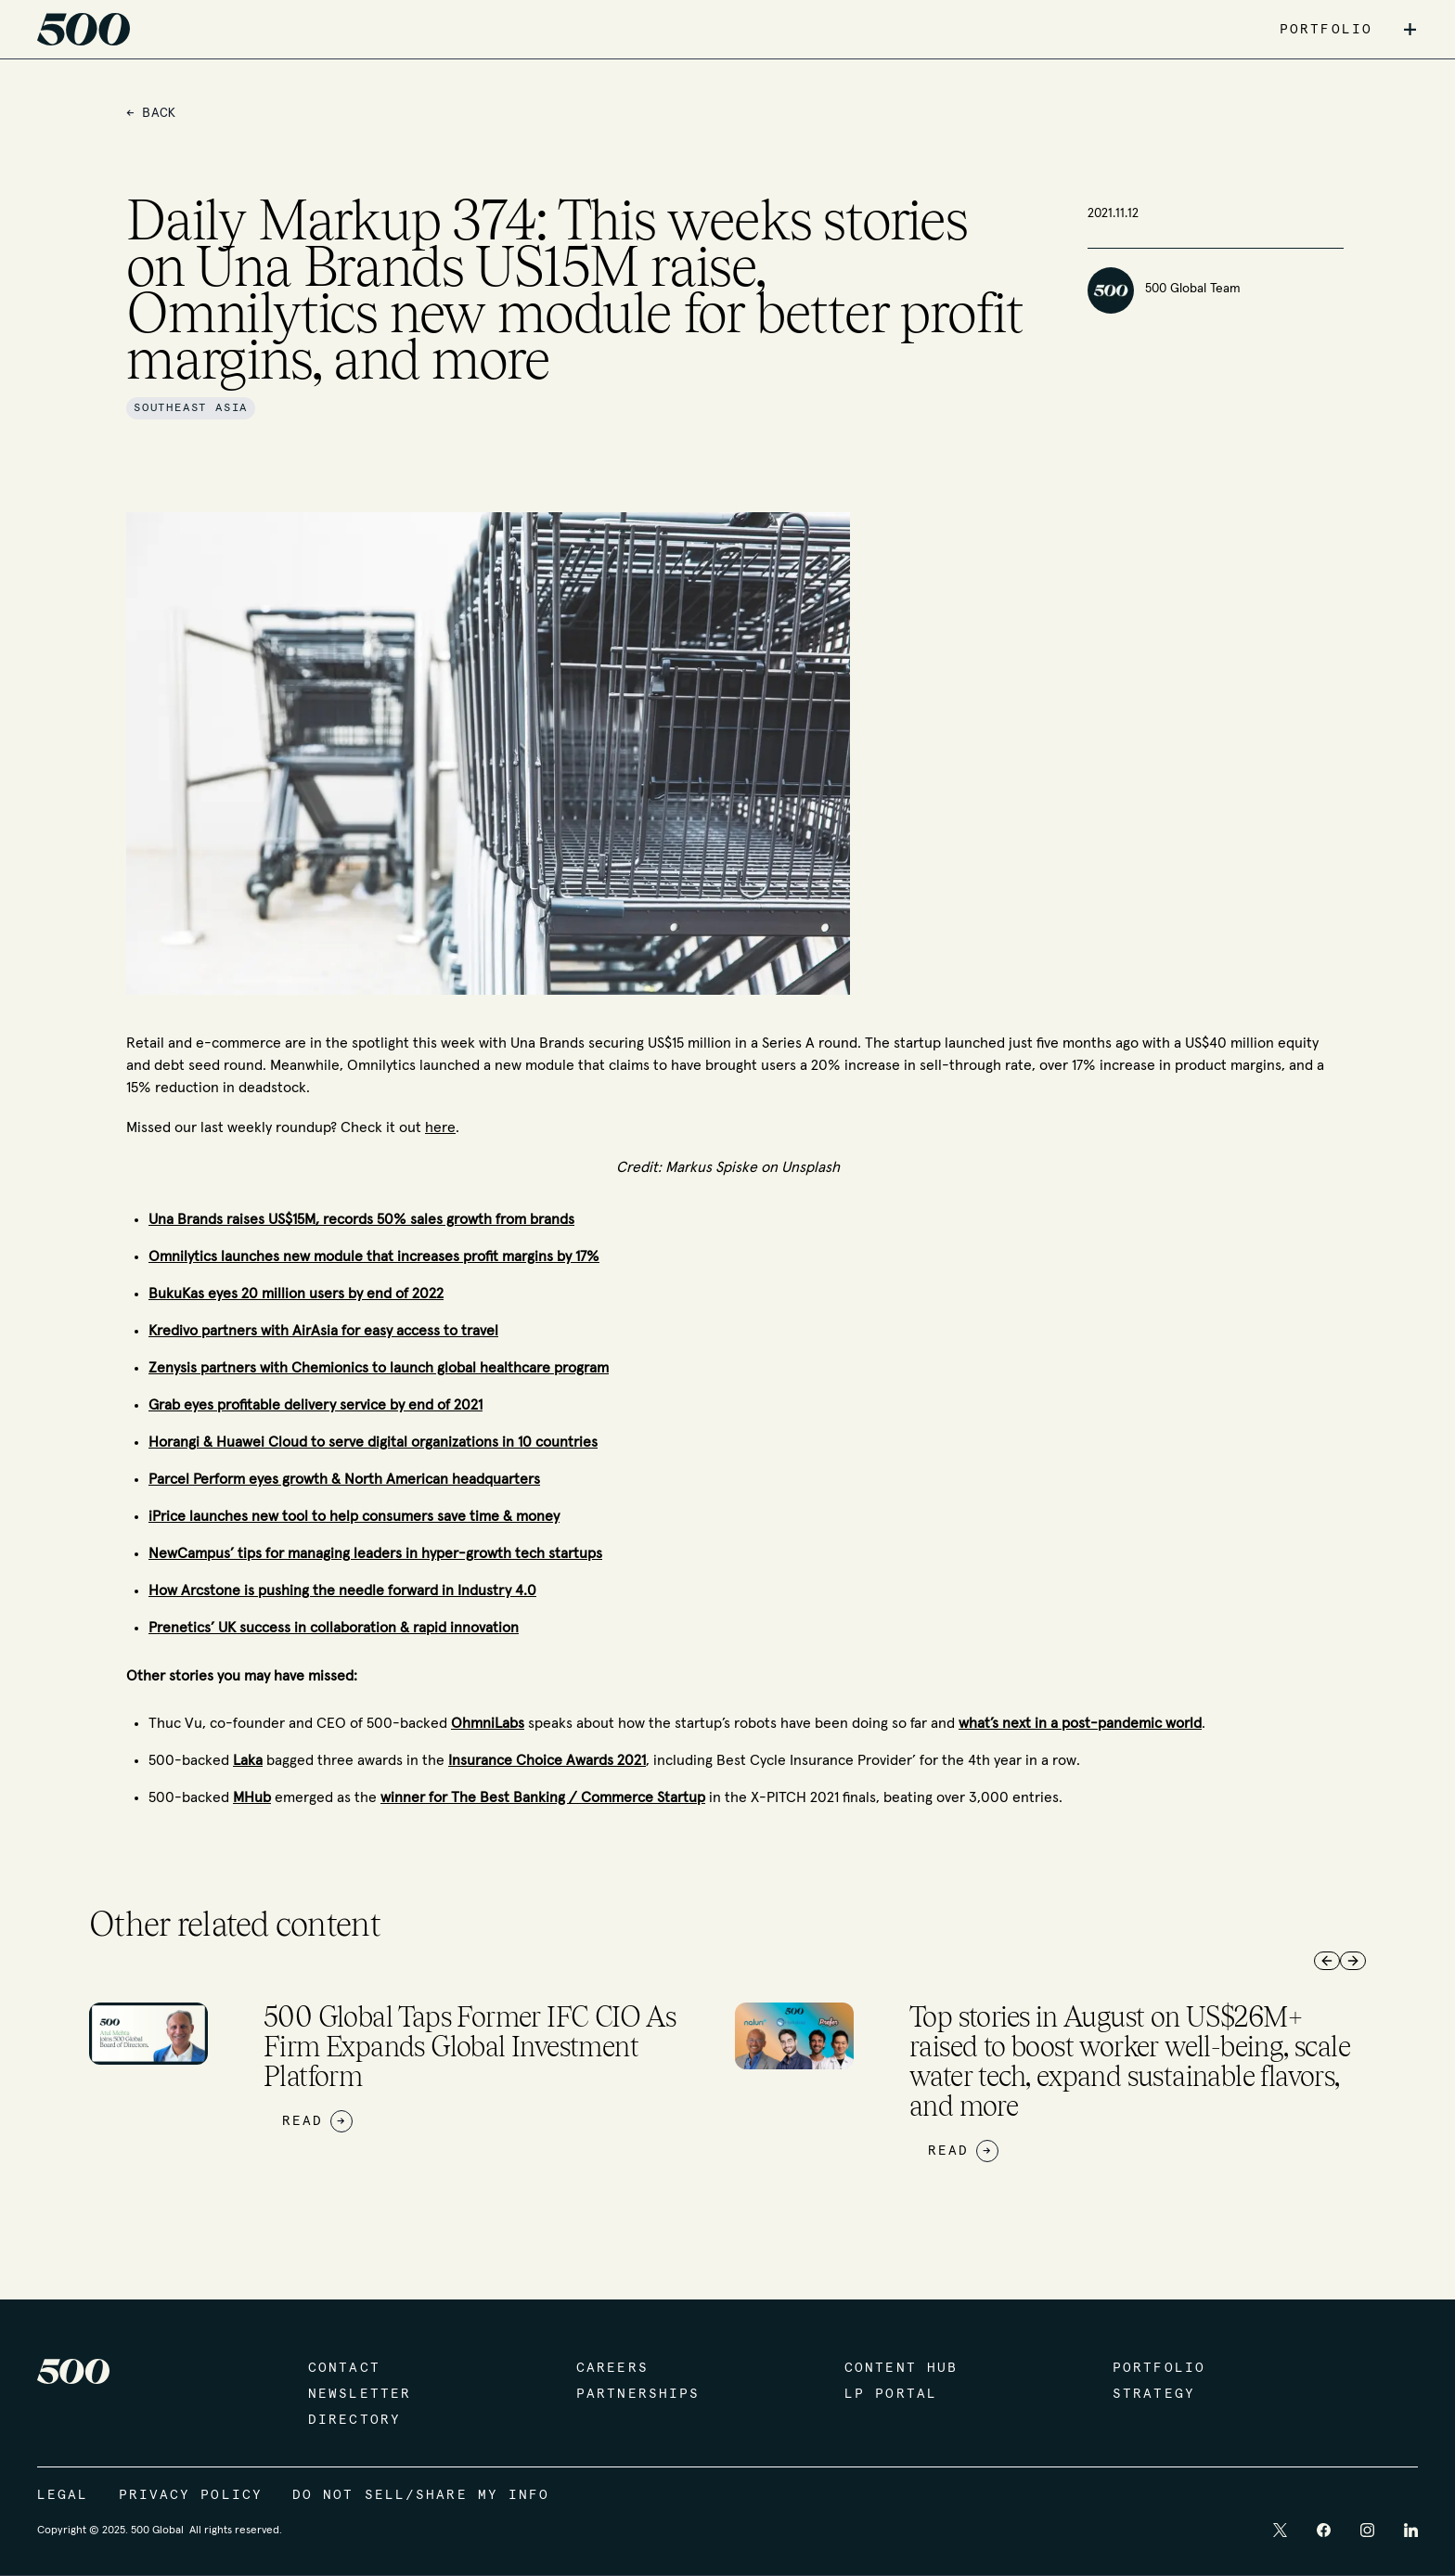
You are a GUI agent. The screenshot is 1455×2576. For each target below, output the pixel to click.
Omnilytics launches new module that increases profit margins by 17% (373, 1256)
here (440, 1127)
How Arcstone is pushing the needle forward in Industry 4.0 (342, 1590)
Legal (63, 2495)
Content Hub (901, 2368)
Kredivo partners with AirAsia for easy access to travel (323, 1330)
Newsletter (359, 2394)
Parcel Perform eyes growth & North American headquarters (344, 1479)
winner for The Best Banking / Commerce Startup (542, 1797)
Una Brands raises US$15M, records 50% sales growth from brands (361, 1219)
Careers (612, 2368)
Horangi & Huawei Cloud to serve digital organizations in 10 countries (373, 1442)
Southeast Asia (191, 408)
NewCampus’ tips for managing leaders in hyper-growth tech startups (375, 1553)
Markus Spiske (711, 1167)
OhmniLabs (487, 1723)
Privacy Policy (191, 2495)
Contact (344, 2368)
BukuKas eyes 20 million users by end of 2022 (296, 1293)
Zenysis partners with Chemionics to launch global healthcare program (378, 1367)
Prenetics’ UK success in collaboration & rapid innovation (333, 1627)
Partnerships (638, 2394)
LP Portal (890, 2394)
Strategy (1154, 2394)
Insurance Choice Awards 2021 (547, 1760)
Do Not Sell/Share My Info (421, 2495)
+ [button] (1410, 30)
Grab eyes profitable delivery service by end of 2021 (315, 1404)
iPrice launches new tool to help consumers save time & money (354, 1516)
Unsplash (809, 1167)
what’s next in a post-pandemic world (1080, 1723)
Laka (248, 1760)
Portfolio (1159, 2368)
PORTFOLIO (1326, 29)
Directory (354, 2420)
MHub (252, 1797)
